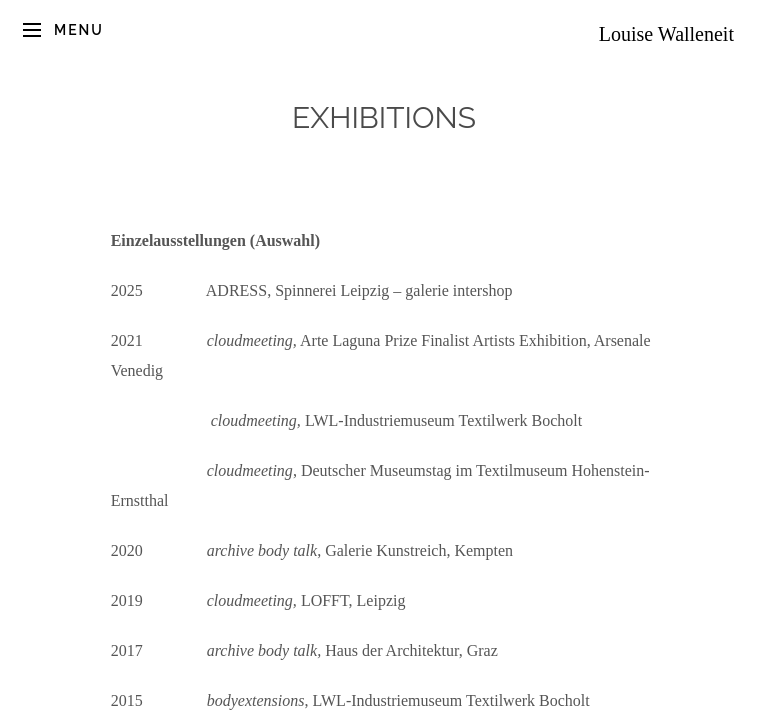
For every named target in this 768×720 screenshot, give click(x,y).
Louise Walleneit (666, 34)
